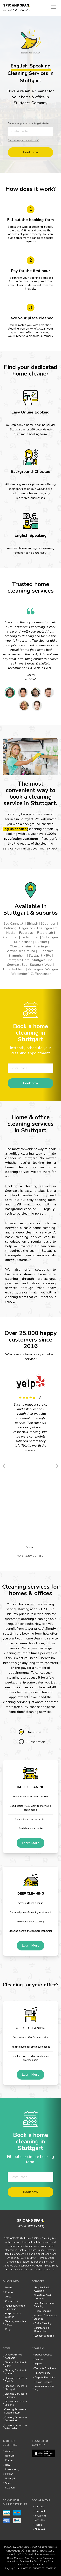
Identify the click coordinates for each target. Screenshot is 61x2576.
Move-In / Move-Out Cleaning (45, 2317)
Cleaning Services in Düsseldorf (15, 2419)
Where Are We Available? (13, 2356)
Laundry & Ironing (44, 2335)
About (8, 2296)
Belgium (9, 2455)
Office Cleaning (43, 2323)
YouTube (39, 2506)
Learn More (30, 1843)
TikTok (38, 2524)
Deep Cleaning (42, 2311)
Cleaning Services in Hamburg (16, 2395)
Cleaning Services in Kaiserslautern (15, 2411)
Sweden (10, 2487)
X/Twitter (39, 2520)
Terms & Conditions (45, 2368)
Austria (9, 2451)
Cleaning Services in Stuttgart (16, 2387)
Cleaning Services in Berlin (16, 2364)
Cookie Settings (43, 2382)
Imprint (38, 2363)
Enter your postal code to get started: (29, 123)
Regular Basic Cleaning (42, 2289)
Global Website (43, 2354)
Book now (30, 152)
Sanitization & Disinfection (41, 2329)
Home (8, 2287)
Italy (7, 2464)
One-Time (34, 1732)
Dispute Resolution (45, 2377)
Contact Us (11, 2301)
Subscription (36, 1742)
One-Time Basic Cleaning (43, 2297)
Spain (8, 2483)
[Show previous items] (4, 1465)
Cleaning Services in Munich (16, 2372)
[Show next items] (57, 1465)
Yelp (41, 1555)
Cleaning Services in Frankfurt (16, 2380)
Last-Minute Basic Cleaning (44, 2305)
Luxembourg (12, 2469)
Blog (8, 2329)
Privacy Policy (42, 2373)
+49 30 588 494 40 (45, 2388)
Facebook (40, 2511)
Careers (38, 2359)
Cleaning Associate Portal (15, 2323)
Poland (9, 2474)
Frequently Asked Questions (15, 2307)
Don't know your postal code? (23, 140)
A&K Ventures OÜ (27, 2546)
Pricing (9, 2292)
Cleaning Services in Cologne (16, 2403)
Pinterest (39, 2529)
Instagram (40, 2515)
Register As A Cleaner (13, 2315)
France (9, 2460)
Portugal (10, 2478)
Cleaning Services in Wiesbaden (15, 2426)
